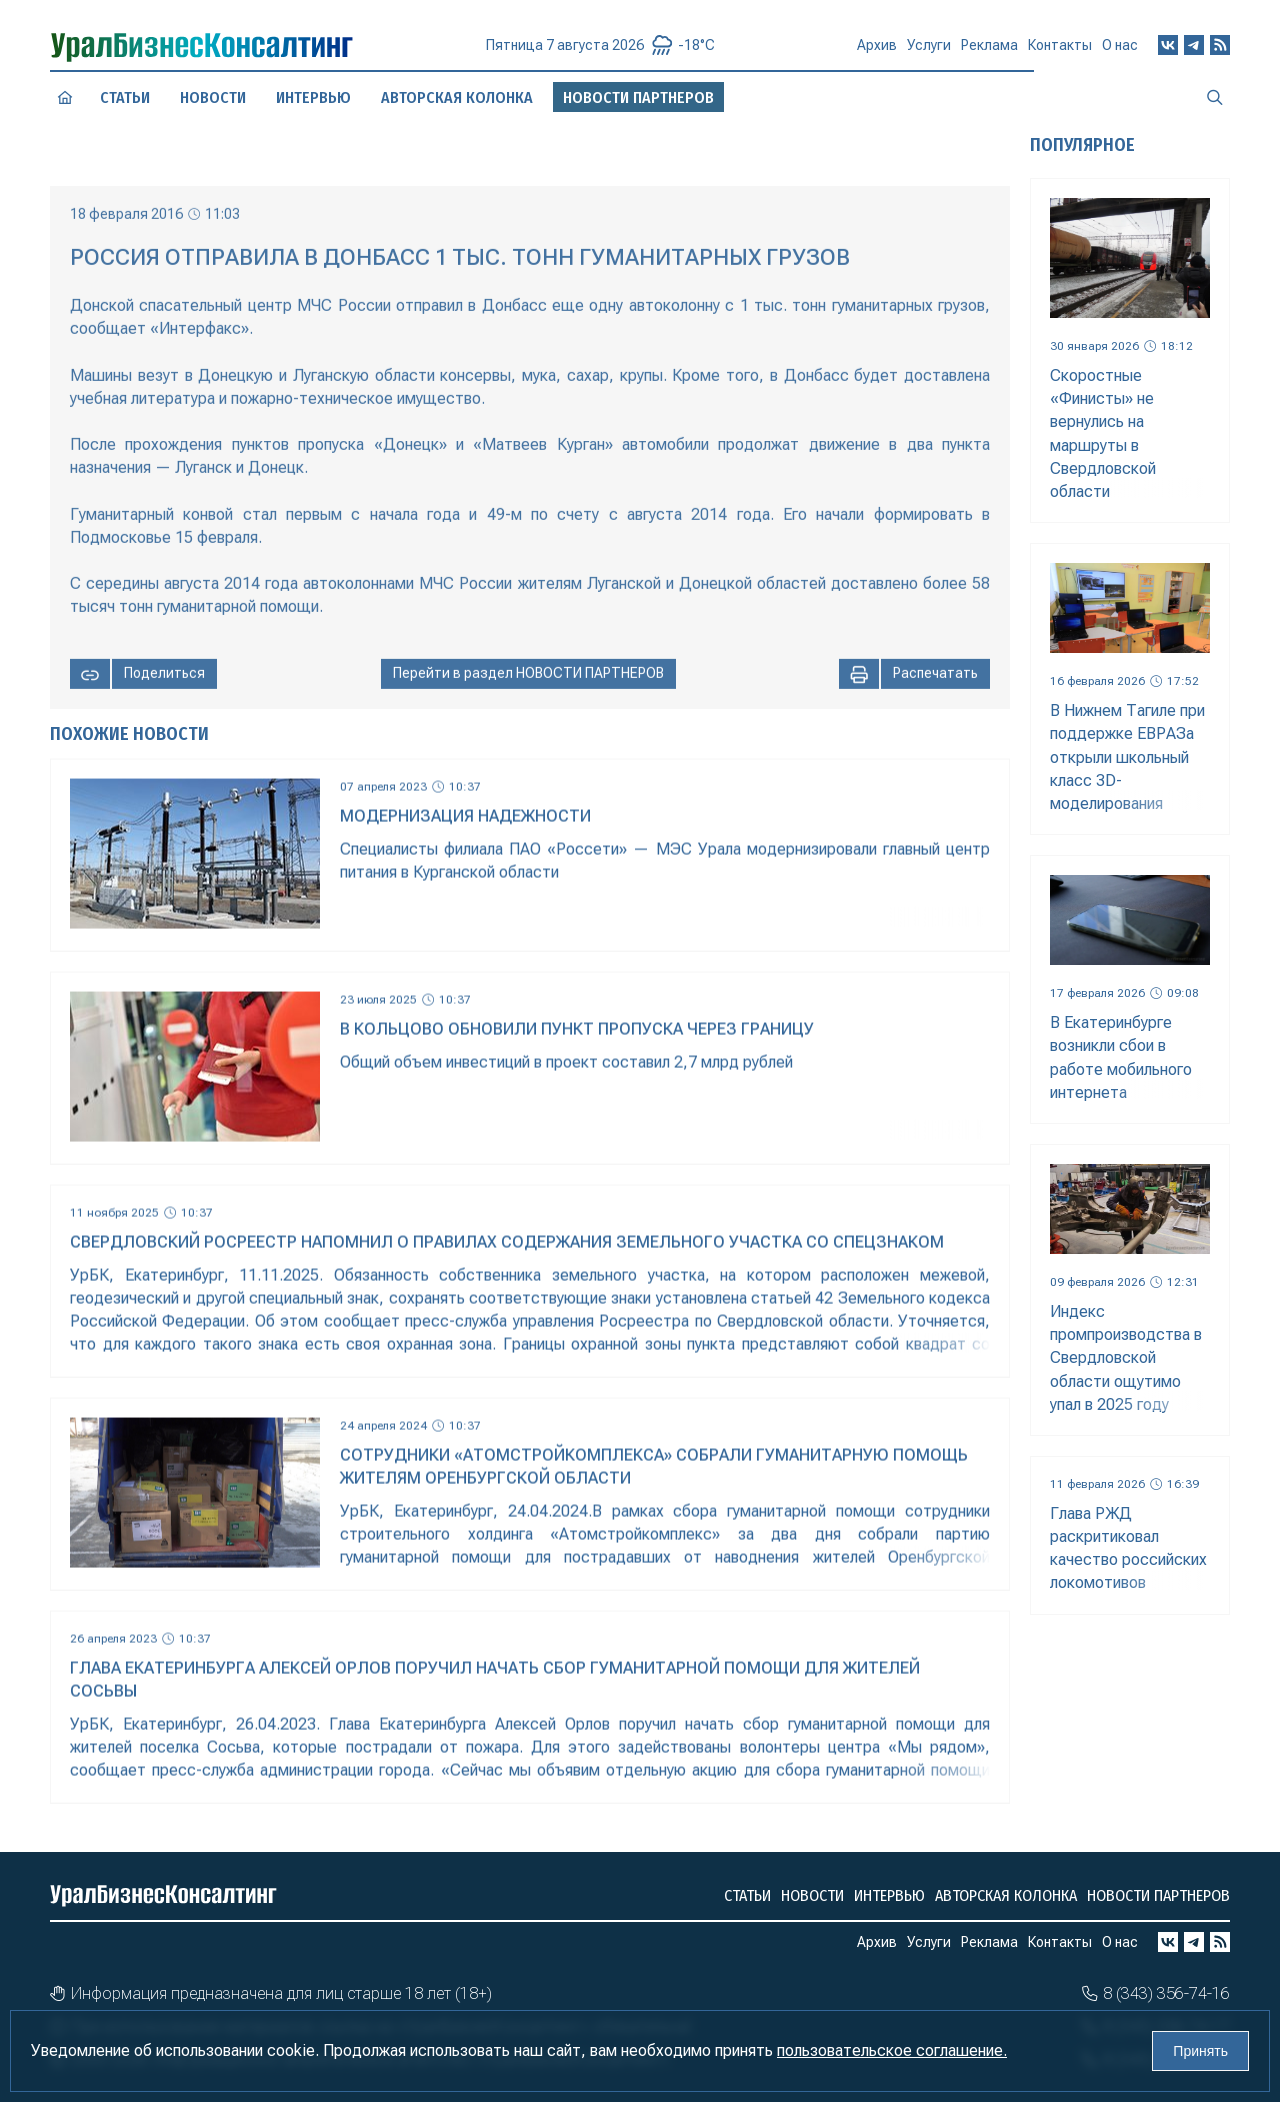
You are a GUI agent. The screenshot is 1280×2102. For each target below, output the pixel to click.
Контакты (1060, 52)
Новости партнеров (1158, 1895)
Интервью (313, 97)
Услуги (929, 54)
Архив (877, 53)
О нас (1120, 51)
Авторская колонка (456, 97)
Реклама (989, 53)
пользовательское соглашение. (892, 2050)
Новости (213, 98)
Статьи (125, 97)
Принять (1200, 2051)
